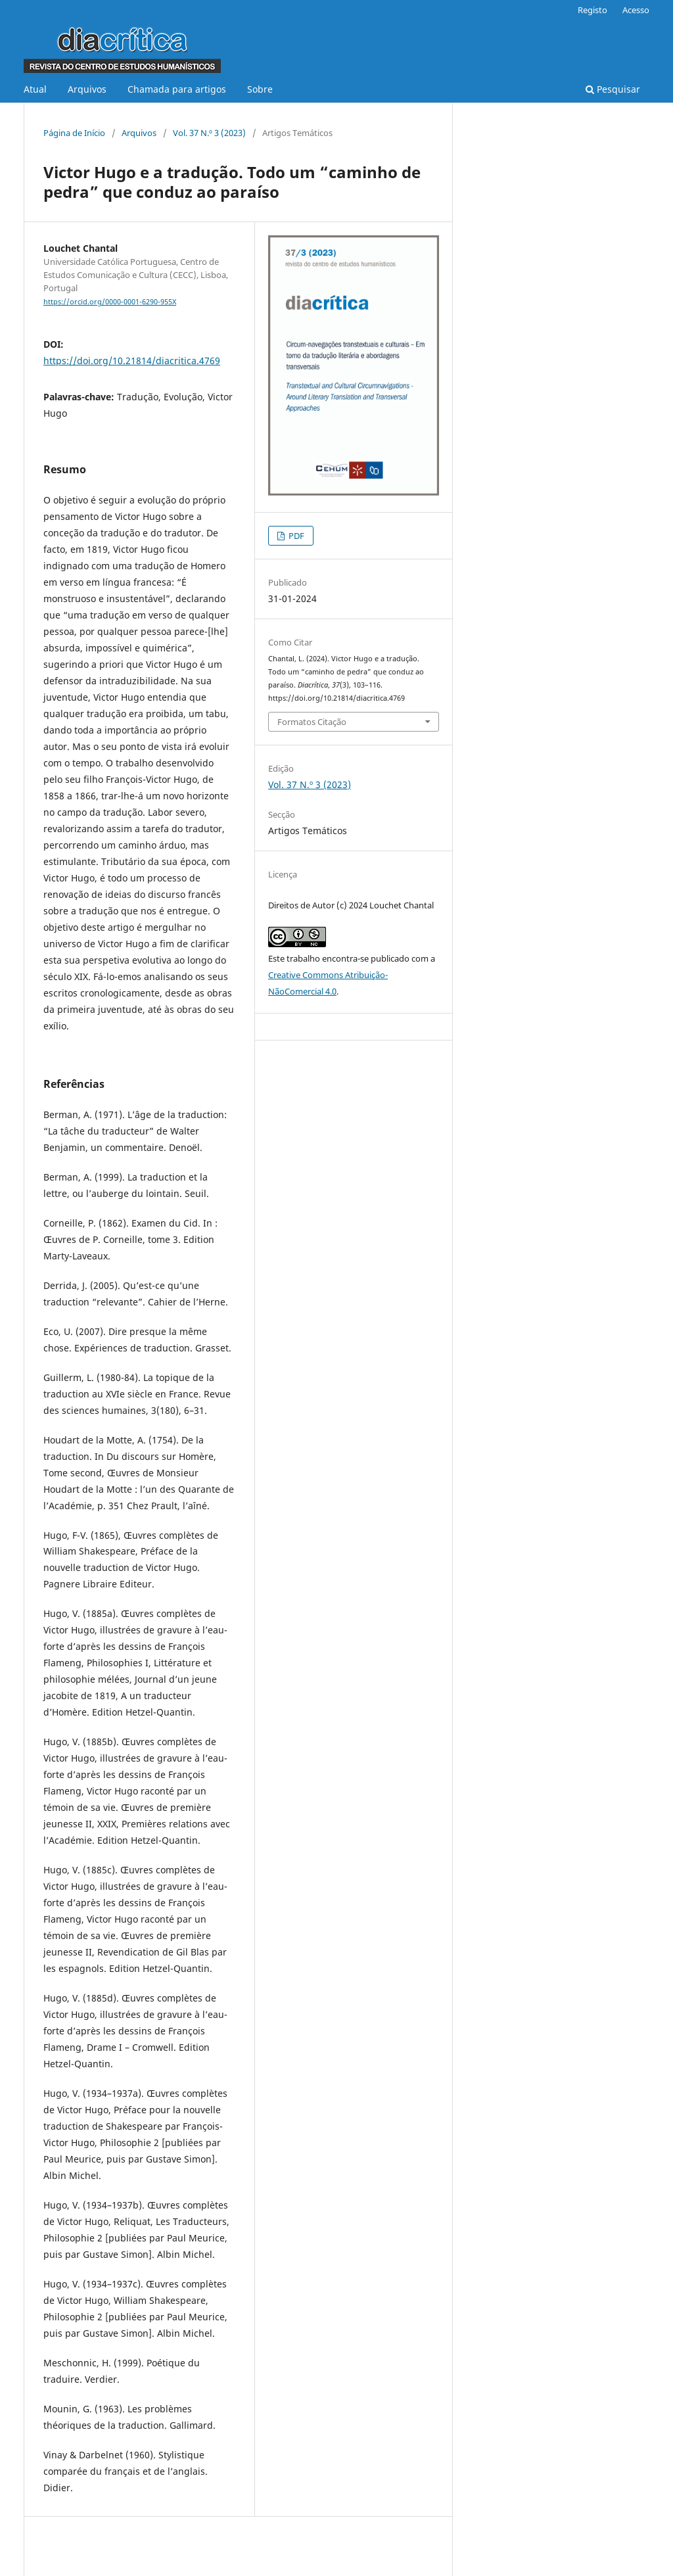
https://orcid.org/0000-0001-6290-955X (109, 301)
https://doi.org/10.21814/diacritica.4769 (131, 360)
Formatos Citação (311, 722)
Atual (35, 89)
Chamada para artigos (177, 89)
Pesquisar (613, 89)
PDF (295, 536)
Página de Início (74, 133)
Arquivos (87, 89)
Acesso (635, 10)
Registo (592, 10)
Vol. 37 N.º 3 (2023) (209, 133)
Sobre (260, 89)
